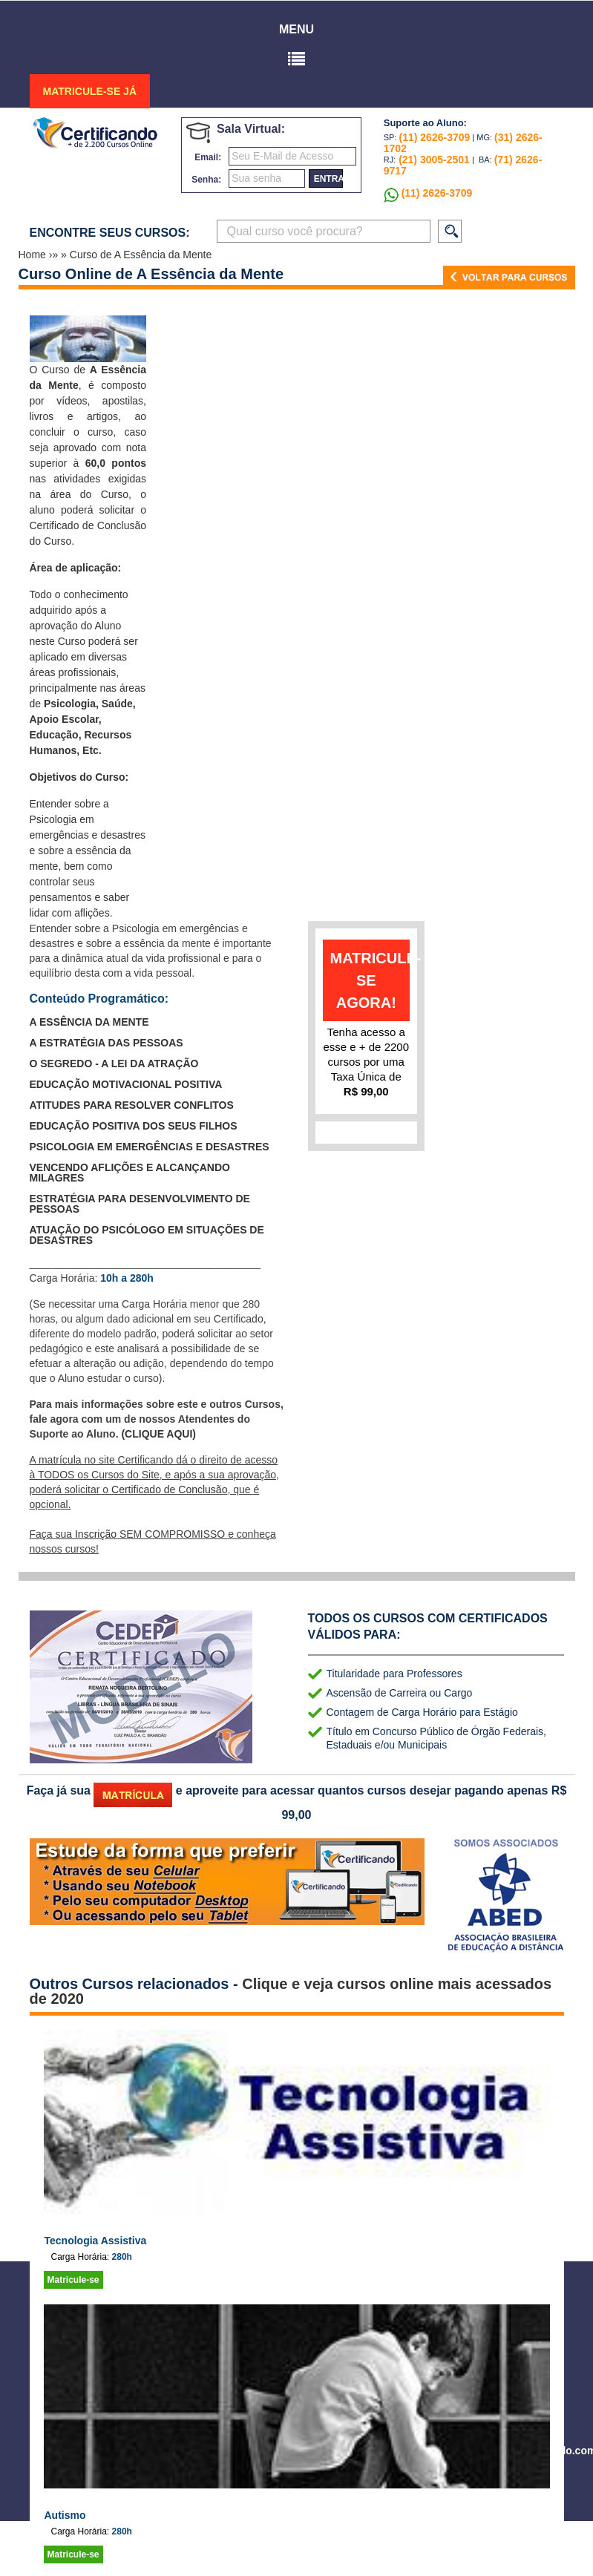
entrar (328, 179)
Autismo (65, 2515)
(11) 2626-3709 (435, 137)
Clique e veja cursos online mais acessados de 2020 (291, 1991)
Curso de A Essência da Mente (141, 254)
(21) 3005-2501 (433, 159)
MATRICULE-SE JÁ (90, 91)
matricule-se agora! (370, 980)
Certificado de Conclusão (169, 1489)
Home (34, 254)
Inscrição (96, 1534)
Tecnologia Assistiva (96, 2240)
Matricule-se (73, 2280)
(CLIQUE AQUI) (158, 1434)
